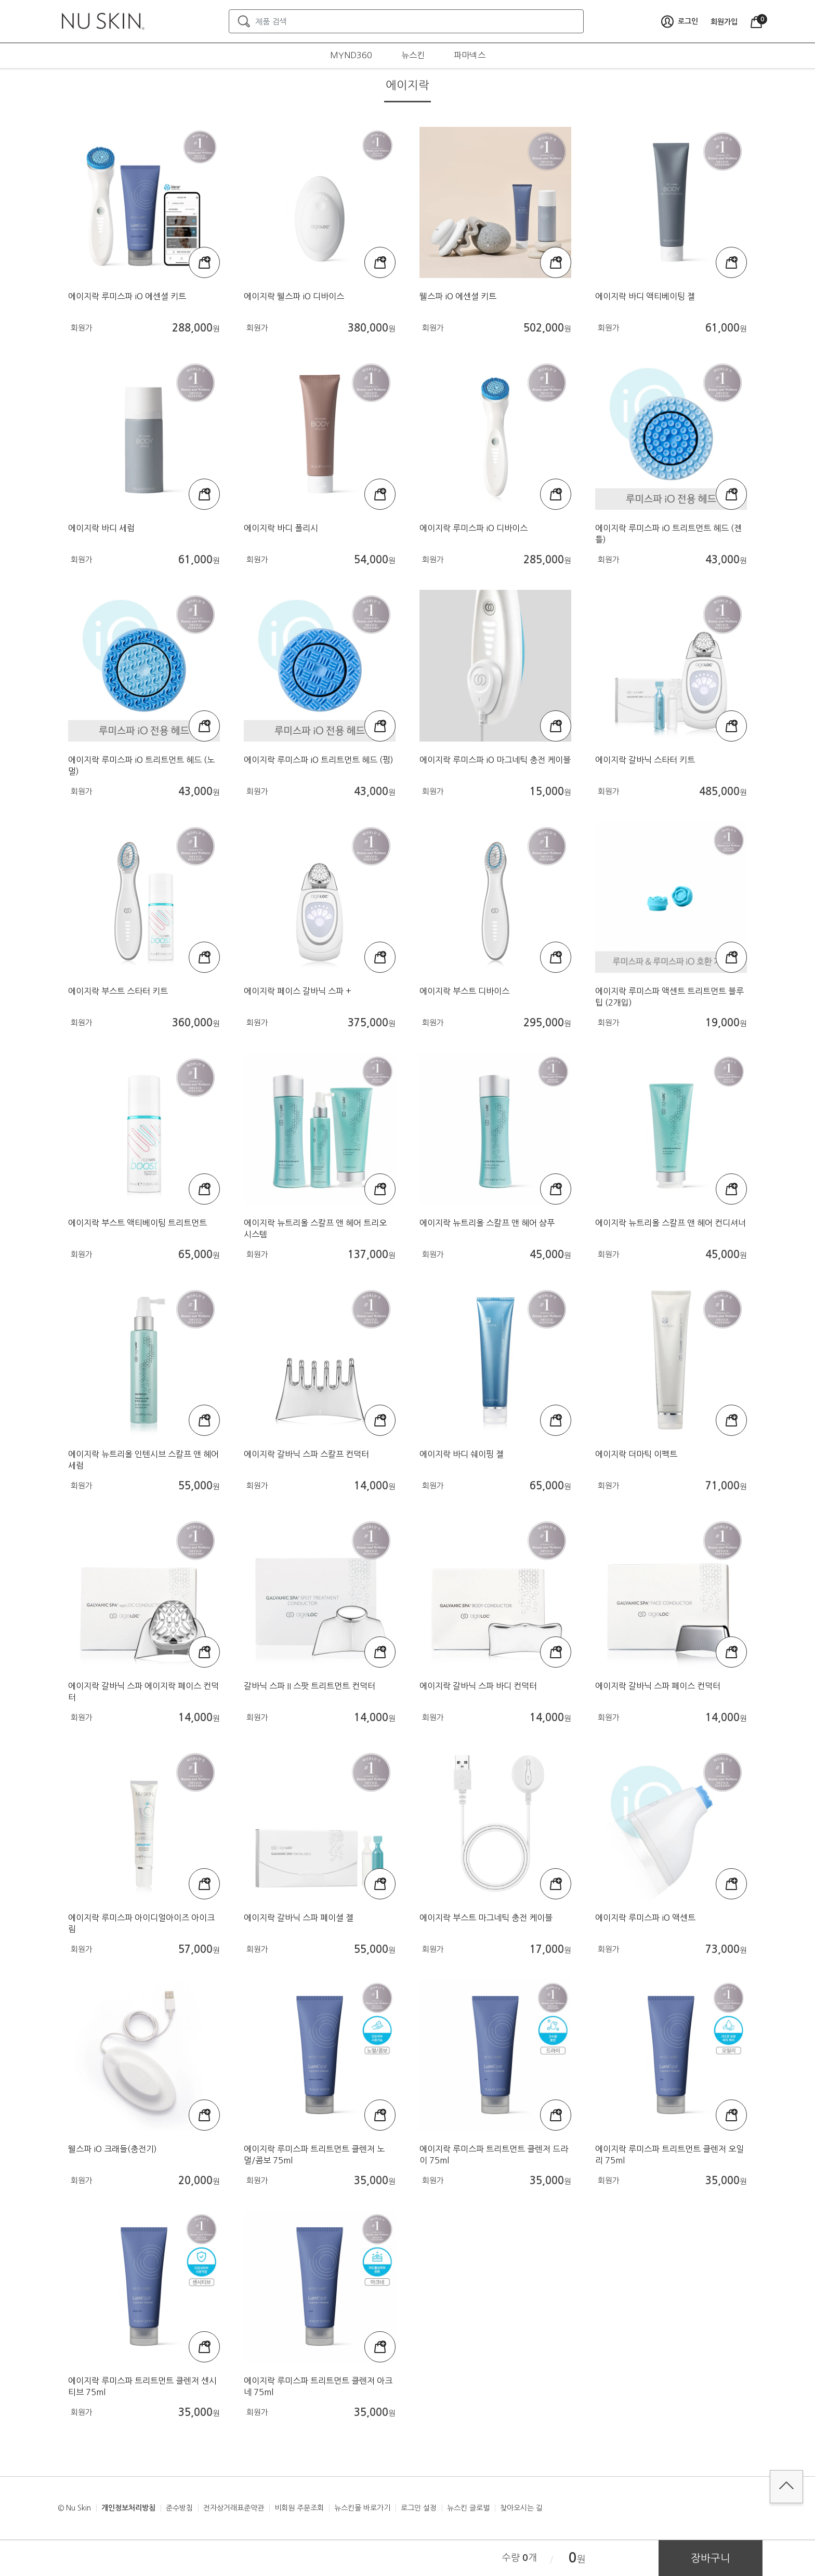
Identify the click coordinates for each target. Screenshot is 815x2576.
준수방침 (179, 2508)
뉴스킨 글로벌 (468, 2508)
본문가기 (0, 0)
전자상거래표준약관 (233, 2508)
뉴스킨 (413, 55)
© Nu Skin (74, 2508)
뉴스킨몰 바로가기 (362, 2508)
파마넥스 (469, 55)
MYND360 (351, 55)
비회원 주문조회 (299, 2508)
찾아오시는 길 (521, 2508)
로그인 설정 (419, 2508)
